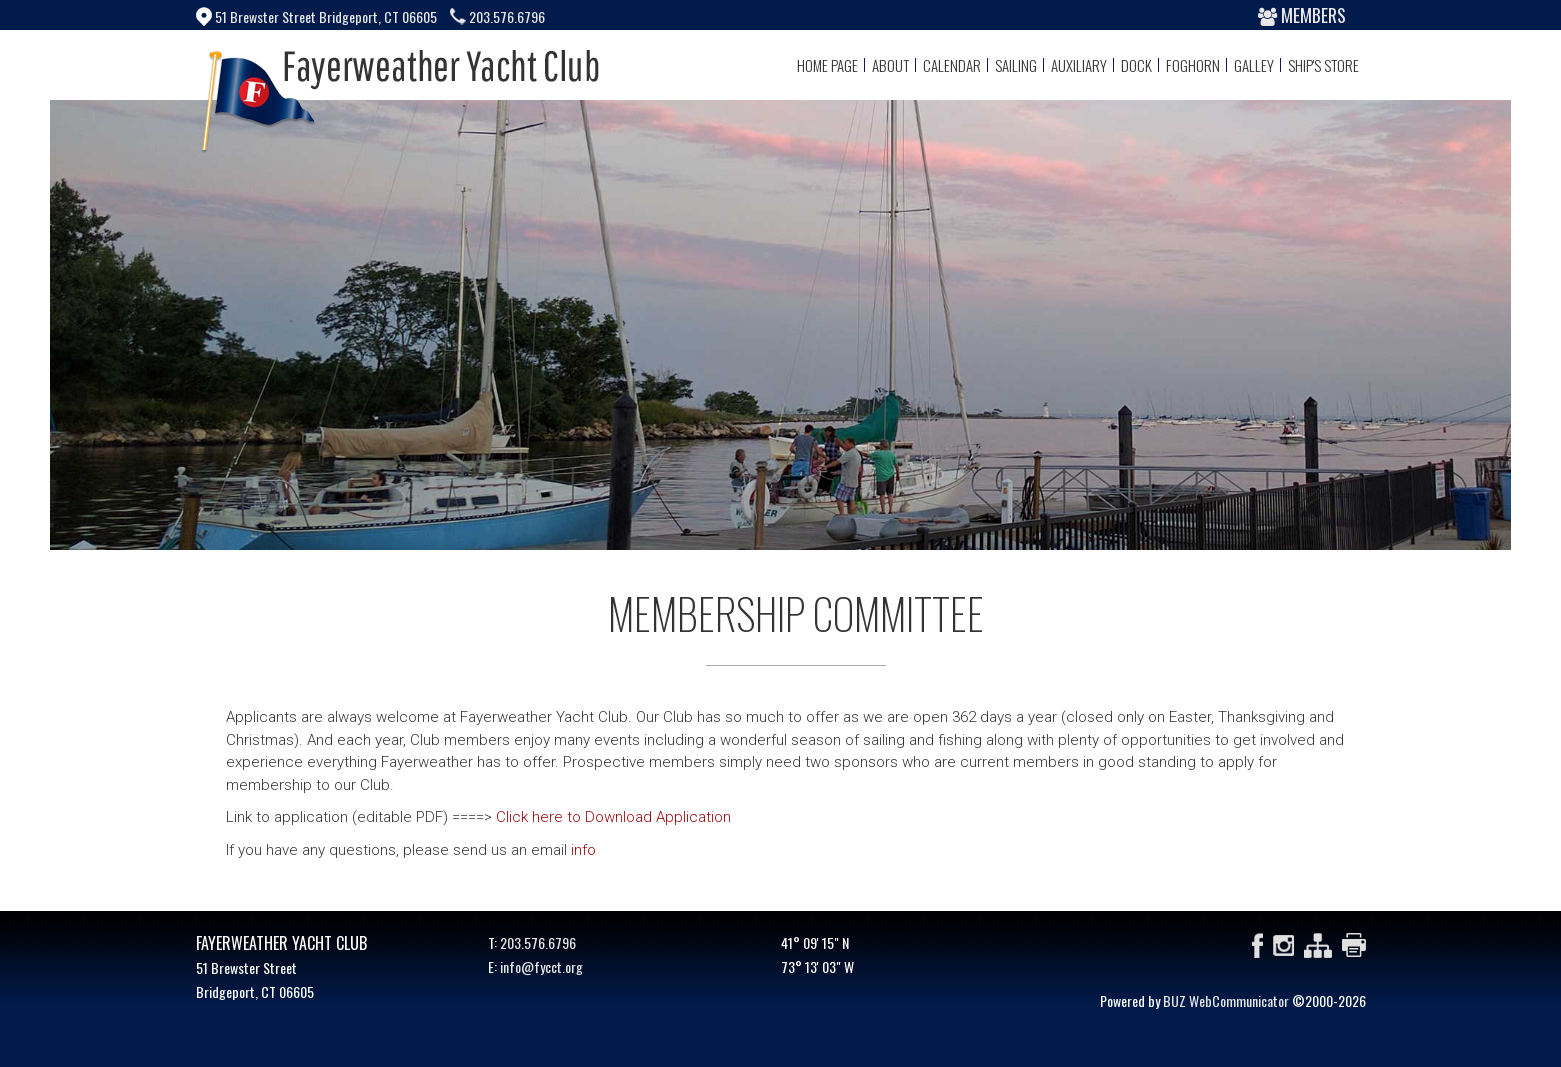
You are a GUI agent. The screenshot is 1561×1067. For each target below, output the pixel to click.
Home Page (827, 65)
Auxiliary (1079, 65)
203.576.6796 (538, 942)
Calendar (952, 65)
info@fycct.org (541, 966)
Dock (1136, 65)
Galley (1254, 65)
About (890, 65)
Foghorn (1193, 65)
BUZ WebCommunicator (1226, 1000)
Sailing (1016, 65)
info (583, 850)
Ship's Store (1323, 65)
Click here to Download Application (613, 817)
